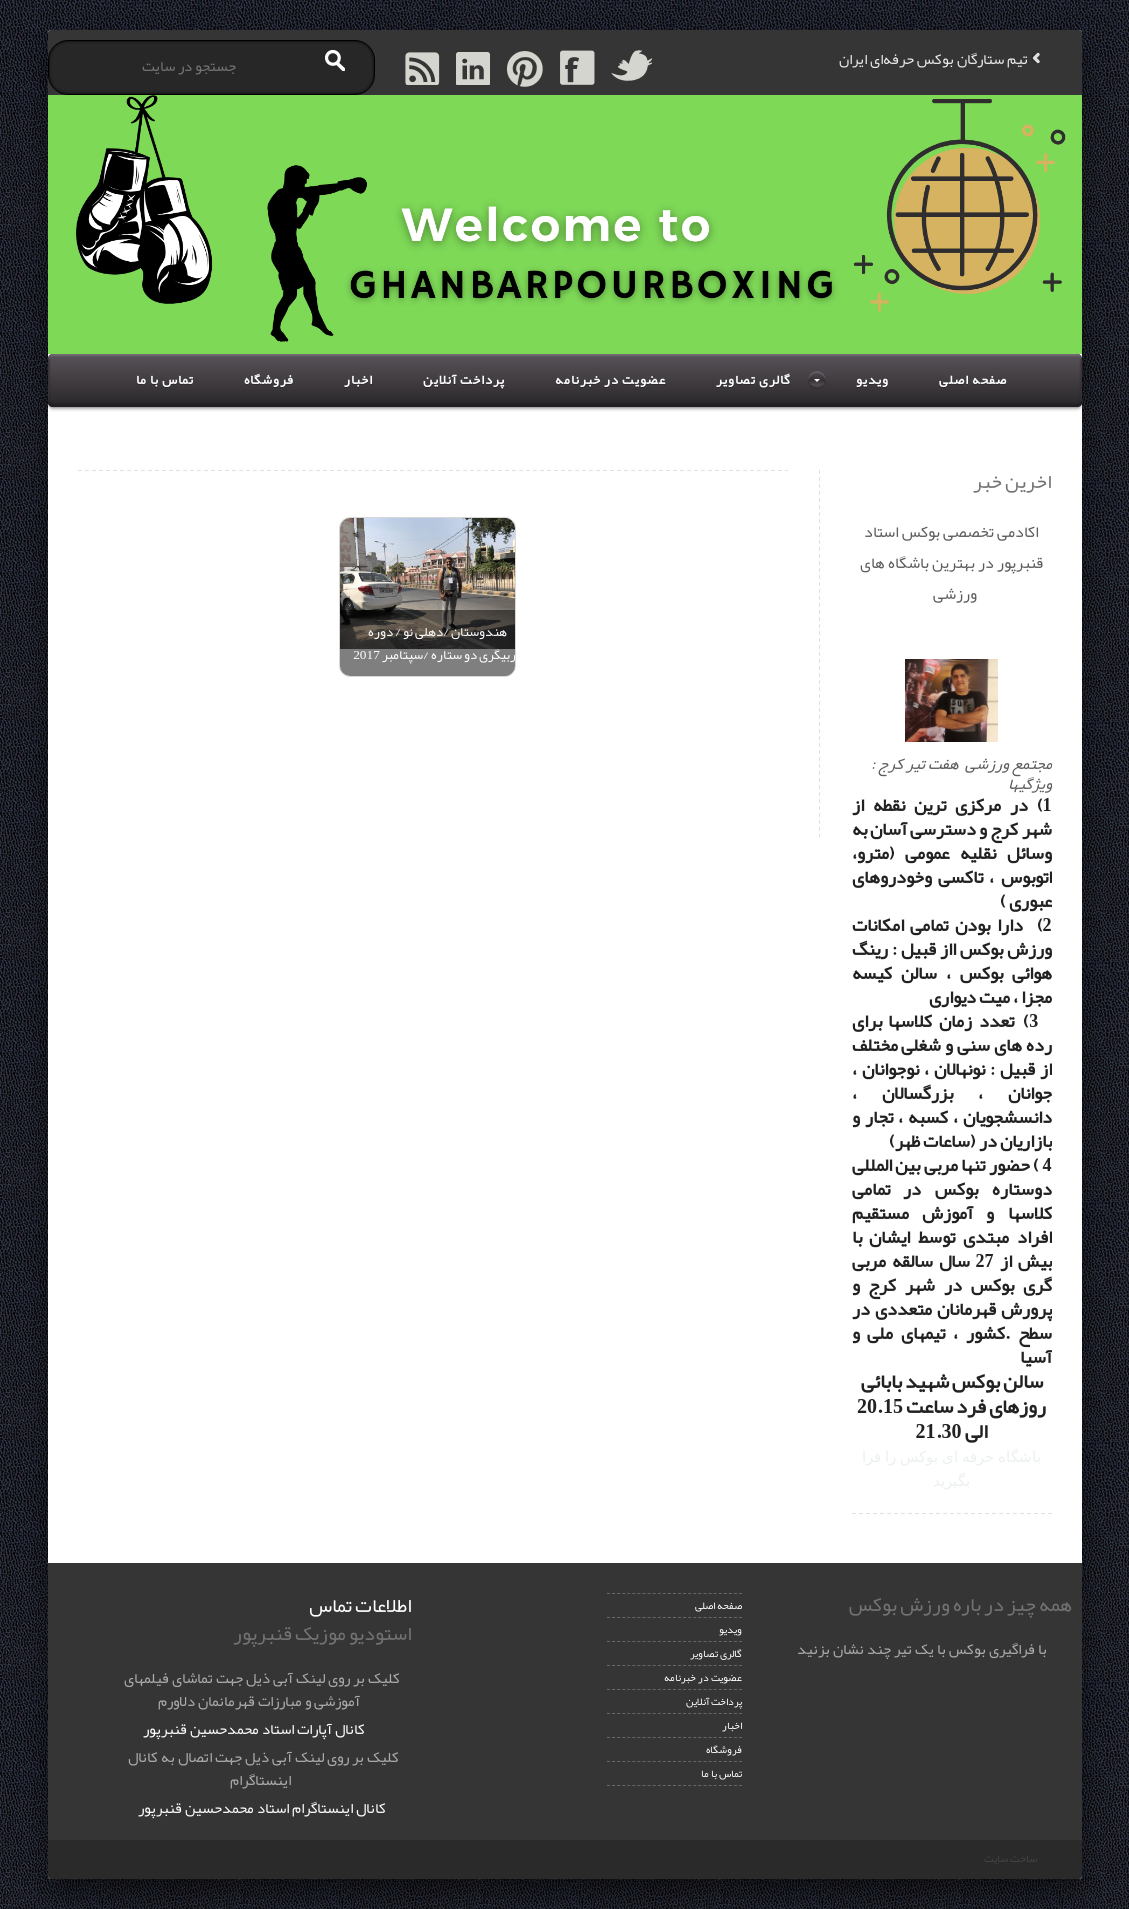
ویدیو (872, 380)
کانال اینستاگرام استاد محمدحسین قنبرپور (262, 1808)
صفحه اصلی (973, 380)
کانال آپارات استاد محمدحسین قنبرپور (254, 1729)
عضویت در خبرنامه (610, 380)
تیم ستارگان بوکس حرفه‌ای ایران (933, 59)
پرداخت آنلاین (464, 380)
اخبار (358, 380)
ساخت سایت (1010, 1858)
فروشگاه (269, 380)
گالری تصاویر (753, 380)
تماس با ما (165, 380)
